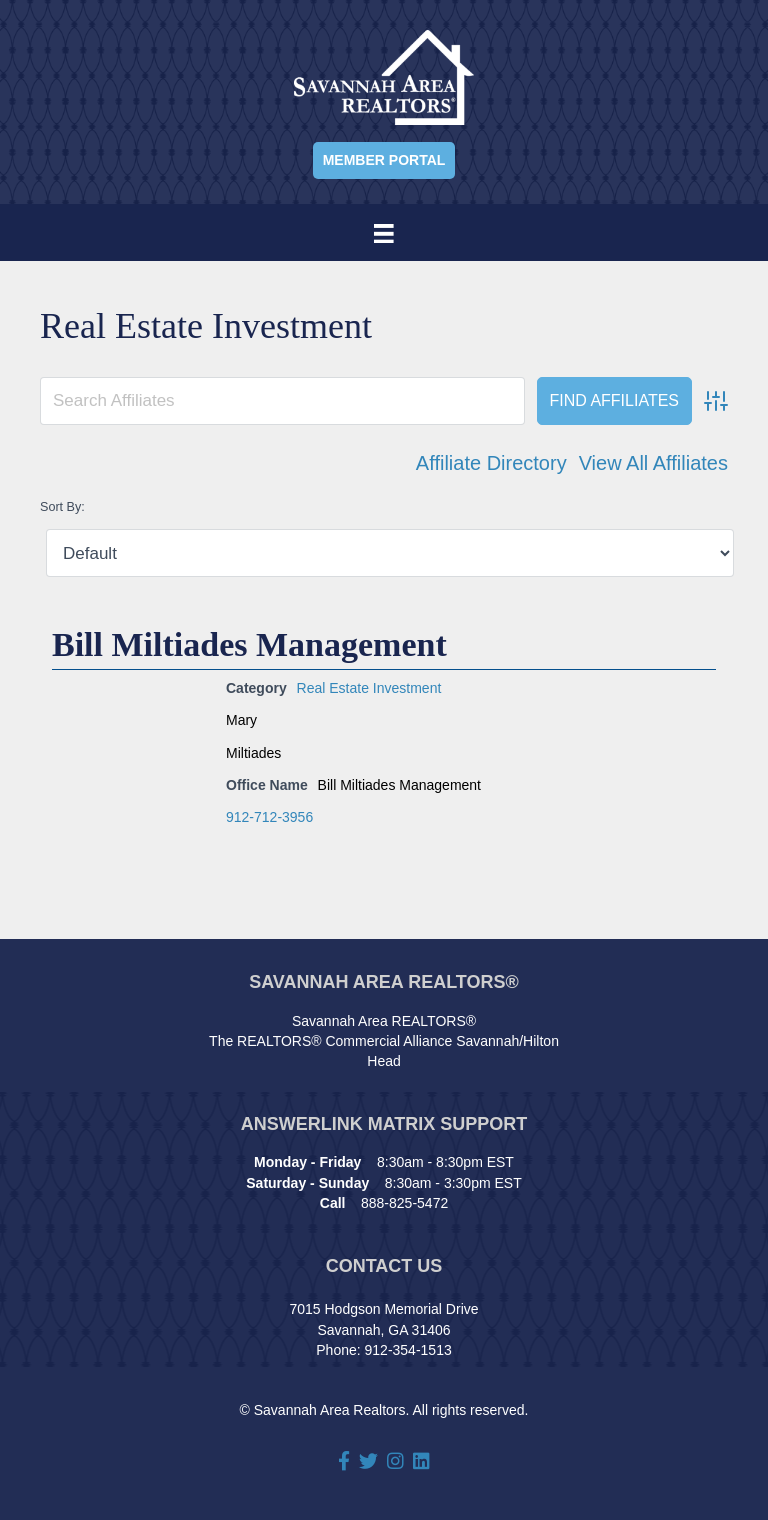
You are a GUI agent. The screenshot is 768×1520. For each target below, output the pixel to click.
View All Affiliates (653, 463)
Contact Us (384, 1266)
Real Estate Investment (369, 688)
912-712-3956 (269, 817)
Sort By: (62, 507)
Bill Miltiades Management (249, 644)
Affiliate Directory (491, 463)
